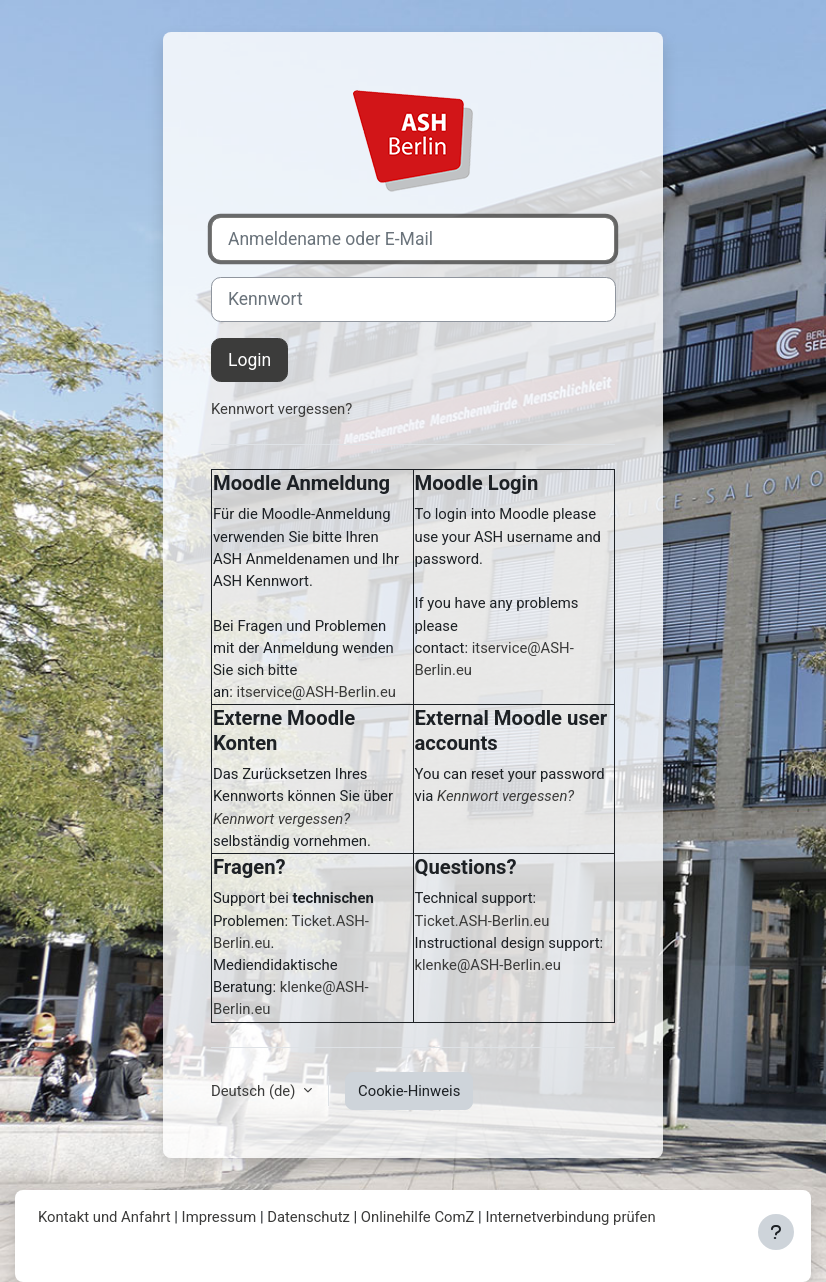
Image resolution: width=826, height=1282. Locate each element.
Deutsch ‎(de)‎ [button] (255, 1091)
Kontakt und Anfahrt (104, 1217)
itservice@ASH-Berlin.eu (316, 692)
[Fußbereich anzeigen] (776, 1232)
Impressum (219, 1217)
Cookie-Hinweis (409, 1091)
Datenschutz (308, 1217)
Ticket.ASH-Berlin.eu (482, 921)
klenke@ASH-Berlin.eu (488, 965)
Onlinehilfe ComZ (418, 1217)
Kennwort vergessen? (281, 409)
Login (249, 360)
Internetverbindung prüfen (570, 1217)
